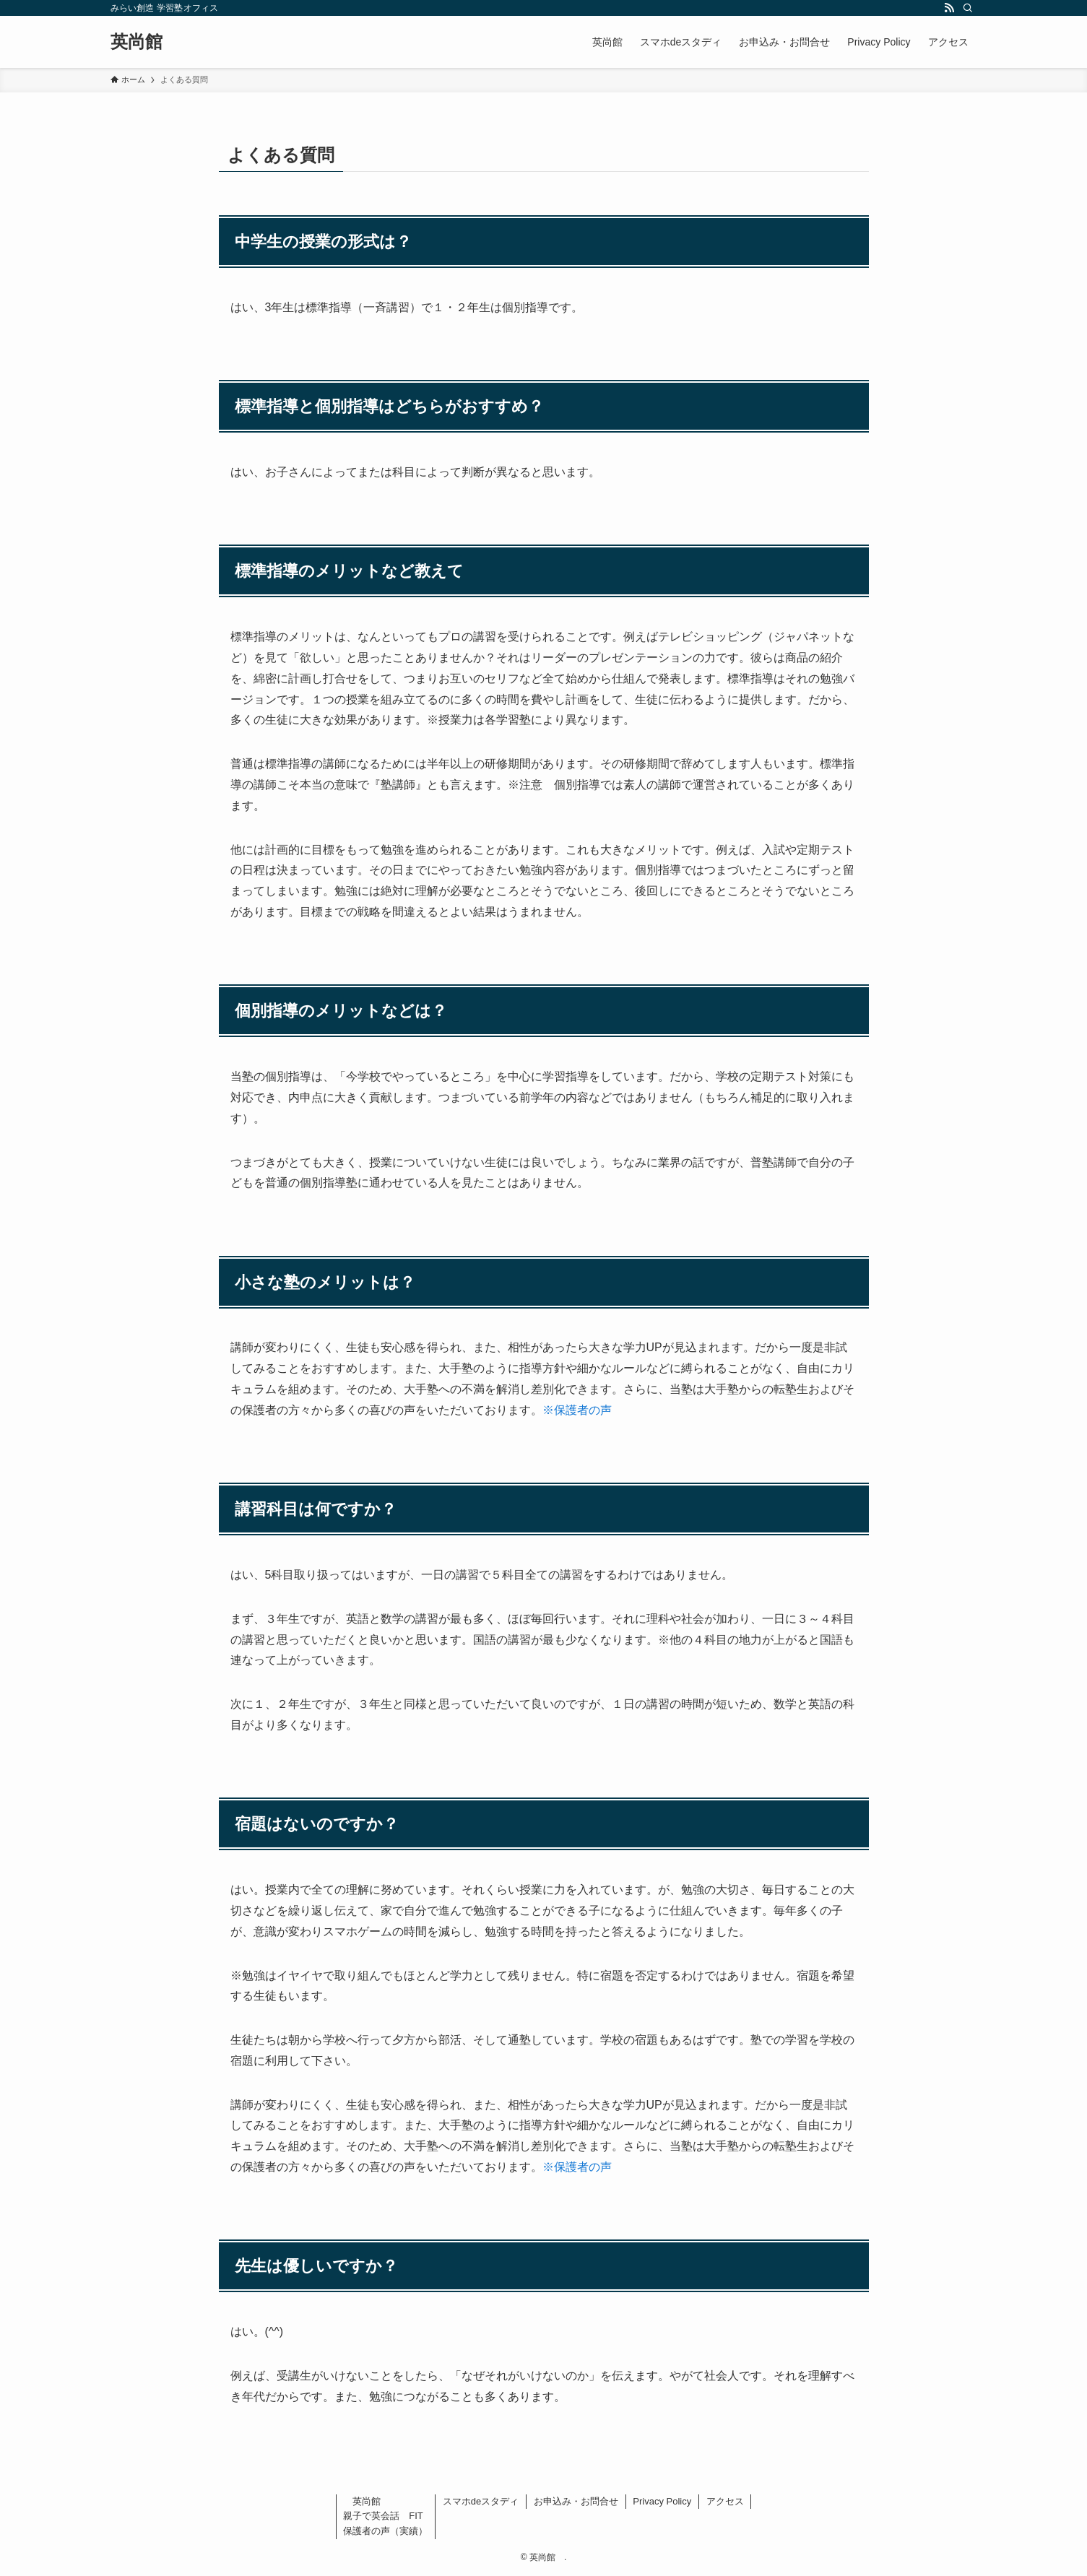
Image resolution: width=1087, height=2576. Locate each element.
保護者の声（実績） (385, 2530)
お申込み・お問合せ (576, 2501)
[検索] (967, 8)
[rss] (949, 8)
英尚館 (145, 42)
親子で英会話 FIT (383, 2515)
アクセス (725, 2501)
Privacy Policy (662, 2501)
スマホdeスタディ (481, 2501)
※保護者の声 (577, 1410)
